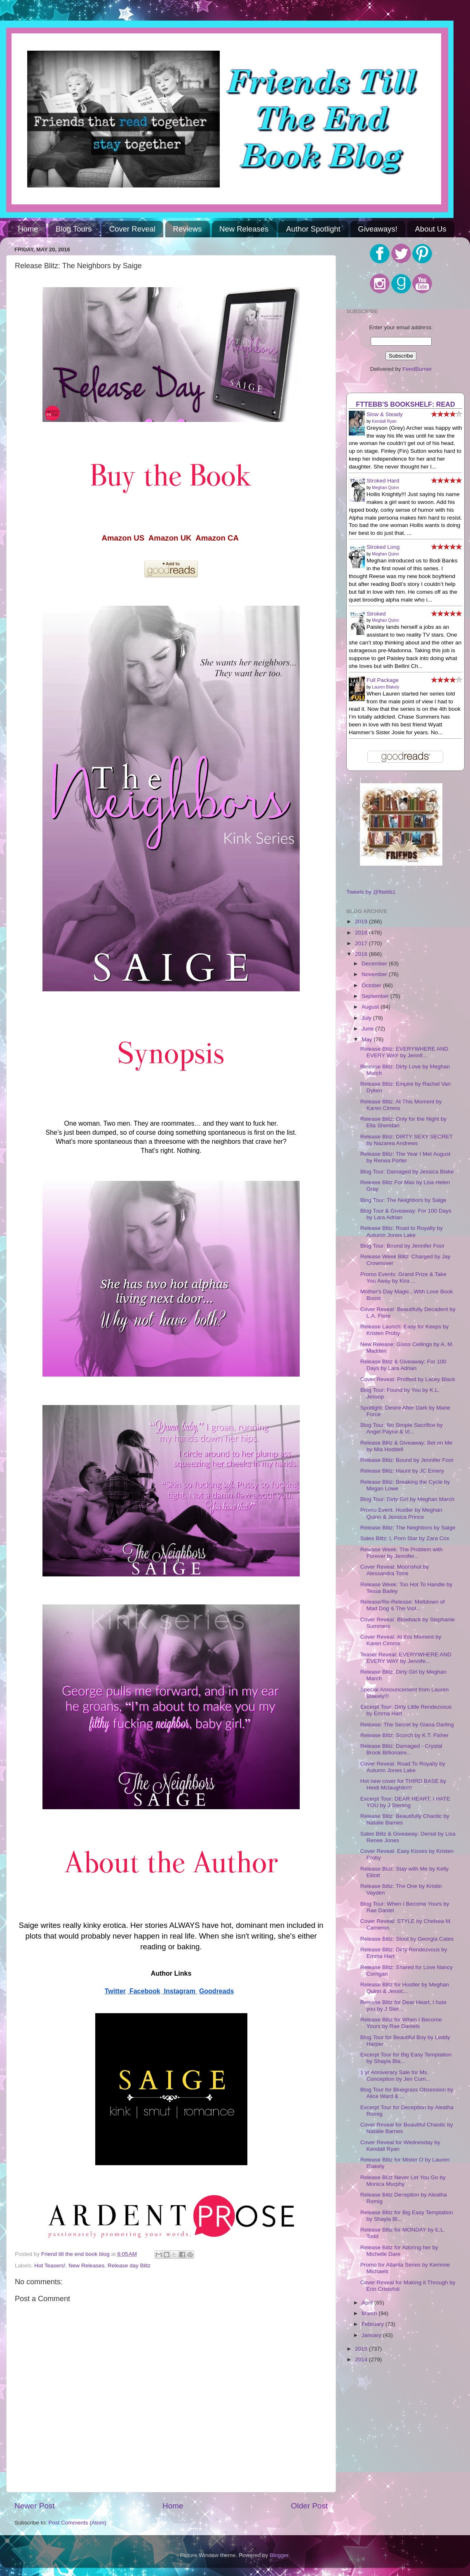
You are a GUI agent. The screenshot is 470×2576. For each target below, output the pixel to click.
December (375, 963)
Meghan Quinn (385, 487)
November (375, 974)
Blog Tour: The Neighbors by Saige (403, 1200)
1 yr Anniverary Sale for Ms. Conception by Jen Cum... (395, 2075)
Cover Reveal (132, 229)
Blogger (279, 2555)
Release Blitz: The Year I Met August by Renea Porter (405, 1157)
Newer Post (34, 2505)
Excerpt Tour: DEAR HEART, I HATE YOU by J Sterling (405, 1802)
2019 (362, 921)
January (372, 2335)
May (368, 1039)
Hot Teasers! (50, 2265)
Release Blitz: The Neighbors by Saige (408, 1528)
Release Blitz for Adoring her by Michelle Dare (399, 2250)
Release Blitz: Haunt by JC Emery (402, 1471)
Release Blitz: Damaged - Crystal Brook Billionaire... (401, 1749)
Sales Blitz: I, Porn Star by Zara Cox (404, 1538)
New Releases (243, 229)
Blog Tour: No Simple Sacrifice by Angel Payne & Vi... (401, 1428)
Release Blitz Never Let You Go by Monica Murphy (403, 2180)
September (376, 996)
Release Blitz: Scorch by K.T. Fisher (404, 1735)
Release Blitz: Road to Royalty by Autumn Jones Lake (401, 1231)
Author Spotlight (313, 229)
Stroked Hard (383, 481)
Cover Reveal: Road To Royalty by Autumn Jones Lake (402, 1767)
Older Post (309, 2505)
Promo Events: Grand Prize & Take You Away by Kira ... (403, 1277)
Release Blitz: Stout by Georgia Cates (407, 1939)
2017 (362, 943)
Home (28, 229)
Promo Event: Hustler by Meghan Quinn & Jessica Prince (401, 1513)
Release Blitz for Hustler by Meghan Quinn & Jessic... (404, 1987)
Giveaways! (377, 229)
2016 (362, 954)
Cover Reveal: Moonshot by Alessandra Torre (394, 1570)
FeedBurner (417, 369)
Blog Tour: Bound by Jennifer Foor (402, 1246)
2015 (362, 2349)
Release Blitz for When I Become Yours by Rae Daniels (401, 2022)
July (367, 1018)
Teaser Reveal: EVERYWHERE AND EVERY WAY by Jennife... (405, 1657)
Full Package (383, 680)
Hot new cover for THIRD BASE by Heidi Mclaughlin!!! (403, 1784)
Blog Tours (74, 229)
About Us (430, 229)
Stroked (376, 614)
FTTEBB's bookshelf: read (405, 404)
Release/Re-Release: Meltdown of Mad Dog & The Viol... (402, 1605)
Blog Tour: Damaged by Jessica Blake (407, 1172)
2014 (362, 2359)
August (371, 1007)
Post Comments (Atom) (77, 2523)
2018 (362, 933)
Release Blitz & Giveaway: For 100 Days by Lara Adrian (403, 1364)
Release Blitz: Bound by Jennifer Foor (407, 1460)
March (370, 2313)
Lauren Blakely (385, 687)
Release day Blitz (129, 2265)
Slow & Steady (385, 414)
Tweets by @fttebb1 (371, 892)
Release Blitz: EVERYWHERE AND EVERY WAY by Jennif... (404, 1052)
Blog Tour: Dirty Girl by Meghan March (407, 1499)
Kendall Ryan (384, 421)
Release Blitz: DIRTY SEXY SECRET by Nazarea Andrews (406, 1139)
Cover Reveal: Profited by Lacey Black (407, 1379)
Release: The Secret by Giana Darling (407, 1724)
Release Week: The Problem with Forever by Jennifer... (401, 1552)
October (372, 985)
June (368, 1029)
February (373, 2324)
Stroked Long (383, 547)
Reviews (187, 229)
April (368, 2303)
